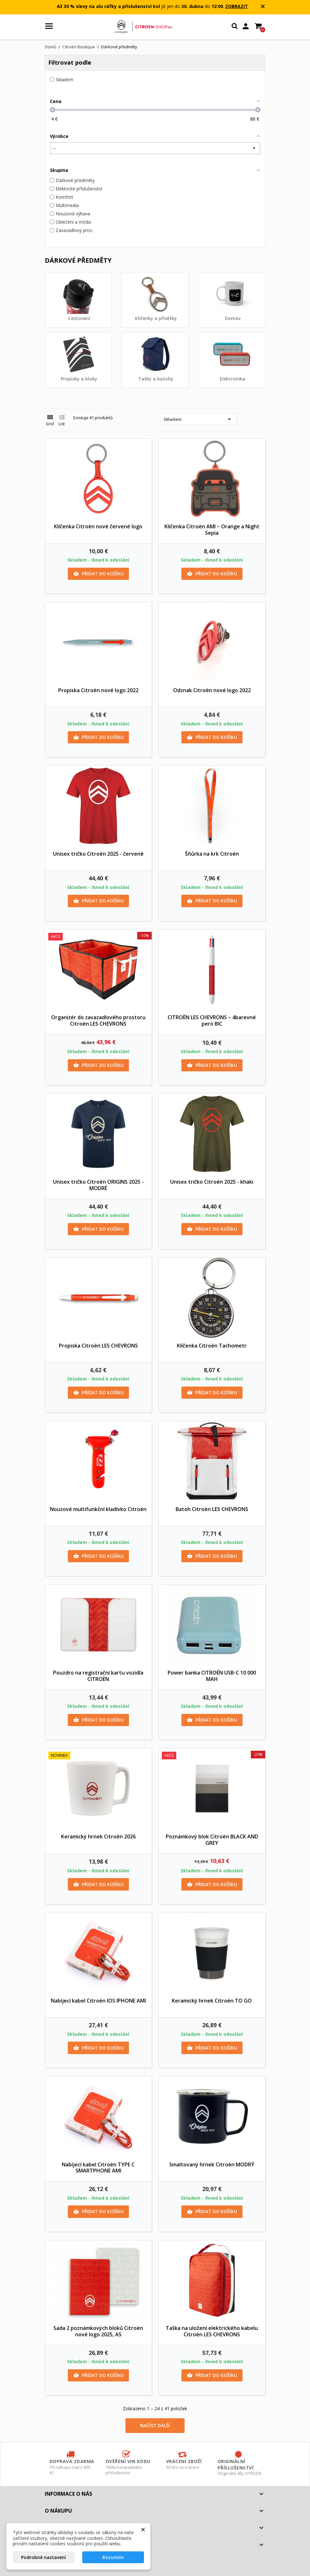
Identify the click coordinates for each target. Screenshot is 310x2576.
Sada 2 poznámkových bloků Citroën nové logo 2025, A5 (98, 2331)
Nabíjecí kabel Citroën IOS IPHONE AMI (98, 2000)
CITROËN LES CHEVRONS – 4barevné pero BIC (212, 1020)
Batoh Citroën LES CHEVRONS (212, 1509)
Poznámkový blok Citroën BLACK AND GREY (212, 1839)
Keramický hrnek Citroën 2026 (98, 1836)
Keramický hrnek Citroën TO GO (212, 2000)
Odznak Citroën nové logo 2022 (212, 690)
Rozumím (113, 2557)
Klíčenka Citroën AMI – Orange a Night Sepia (211, 529)
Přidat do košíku (98, 574)
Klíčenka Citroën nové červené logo (98, 526)
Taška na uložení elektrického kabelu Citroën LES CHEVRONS (212, 2331)
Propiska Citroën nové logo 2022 (98, 690)
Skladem (198, 419)
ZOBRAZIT (236, 6)
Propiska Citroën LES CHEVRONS (98, 1345)
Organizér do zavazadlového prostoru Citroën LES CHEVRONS (98, 1020)
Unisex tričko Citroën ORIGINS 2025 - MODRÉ (98, 1185)
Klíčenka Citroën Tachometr (212, 1345)
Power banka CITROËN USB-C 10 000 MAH (212, 1676)
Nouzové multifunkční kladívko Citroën (98, 1509)
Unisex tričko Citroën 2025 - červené (98, 853)
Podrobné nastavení (43, 2557)
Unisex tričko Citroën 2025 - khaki (211, 1181)
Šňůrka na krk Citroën (212, 853)
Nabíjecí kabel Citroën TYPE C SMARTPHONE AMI (98, 2167)
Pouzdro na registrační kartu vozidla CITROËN (98, 1676)
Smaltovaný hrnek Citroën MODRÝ (211, 2164)
